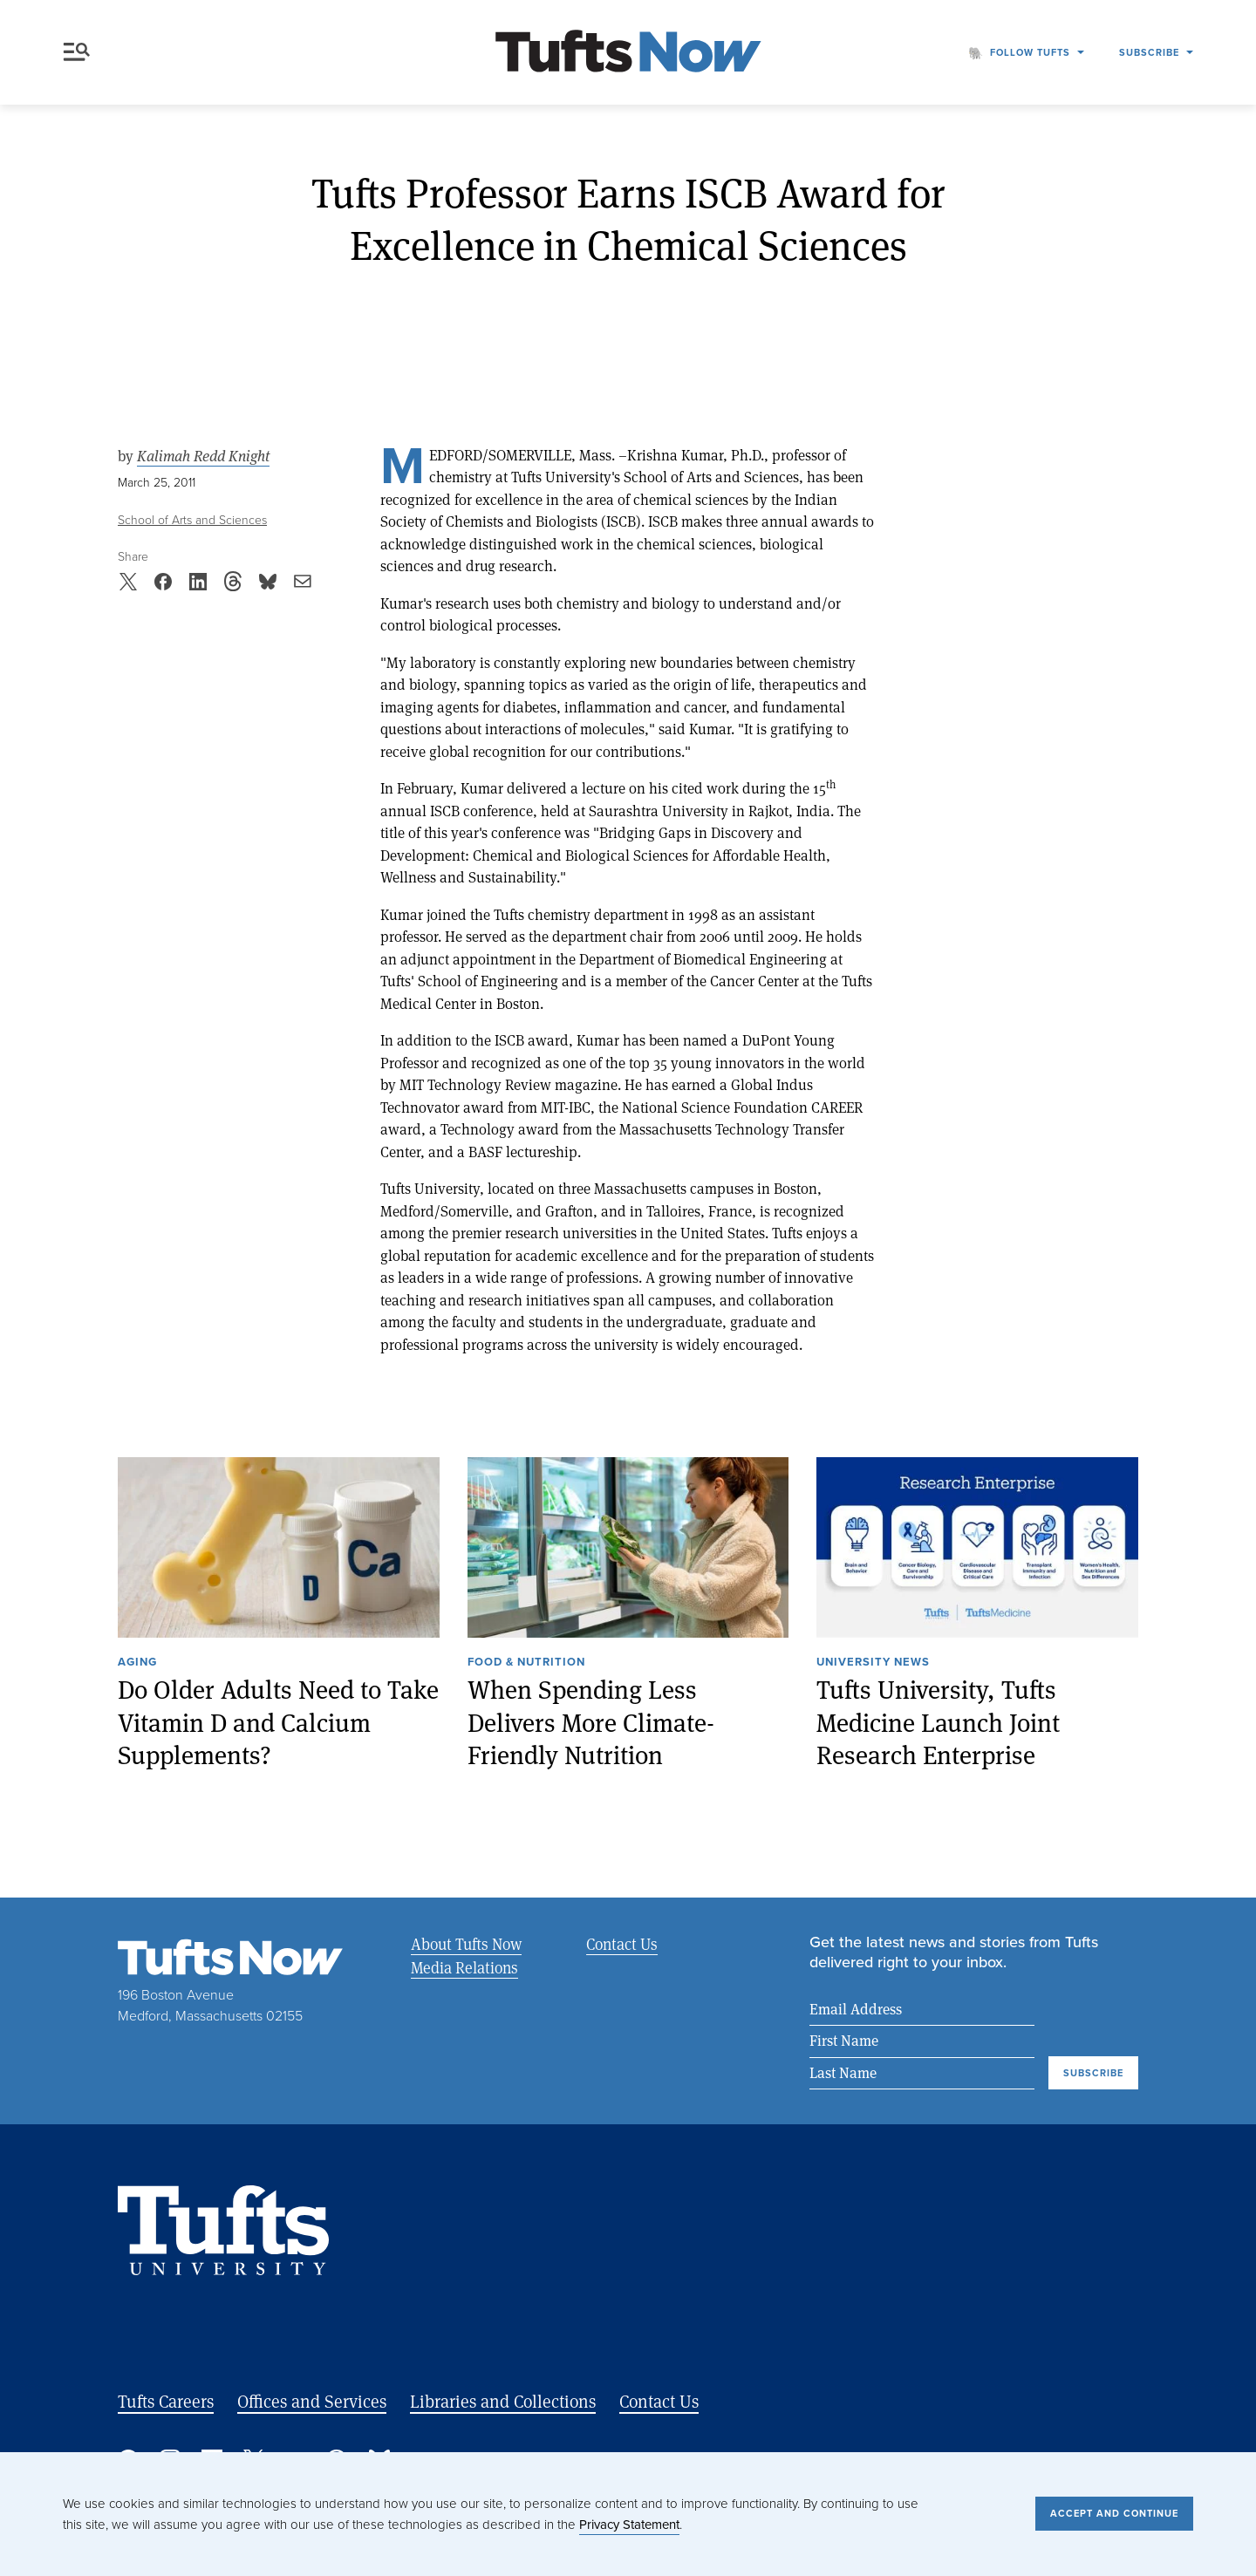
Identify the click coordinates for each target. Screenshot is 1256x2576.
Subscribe (1149, 52)
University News (873, 1663)
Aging (137, 1663)
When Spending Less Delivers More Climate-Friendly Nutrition (591, 1722)
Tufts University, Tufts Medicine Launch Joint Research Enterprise (938, 1722)
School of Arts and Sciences (192, 520)
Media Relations (464, 1967)
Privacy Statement (629, 2524)
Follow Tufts (1030, 52)
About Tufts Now (466, 1943)
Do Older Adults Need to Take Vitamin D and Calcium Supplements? (278, 1722)
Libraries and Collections (503, 2401)
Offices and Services (311, 2401)
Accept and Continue (1114, 2513)
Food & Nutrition (526, 1663)
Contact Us (622, 1943)
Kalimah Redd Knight (203, 456)
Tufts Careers (166, 2401)
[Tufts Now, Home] (628, 53)
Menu (77, 52)
